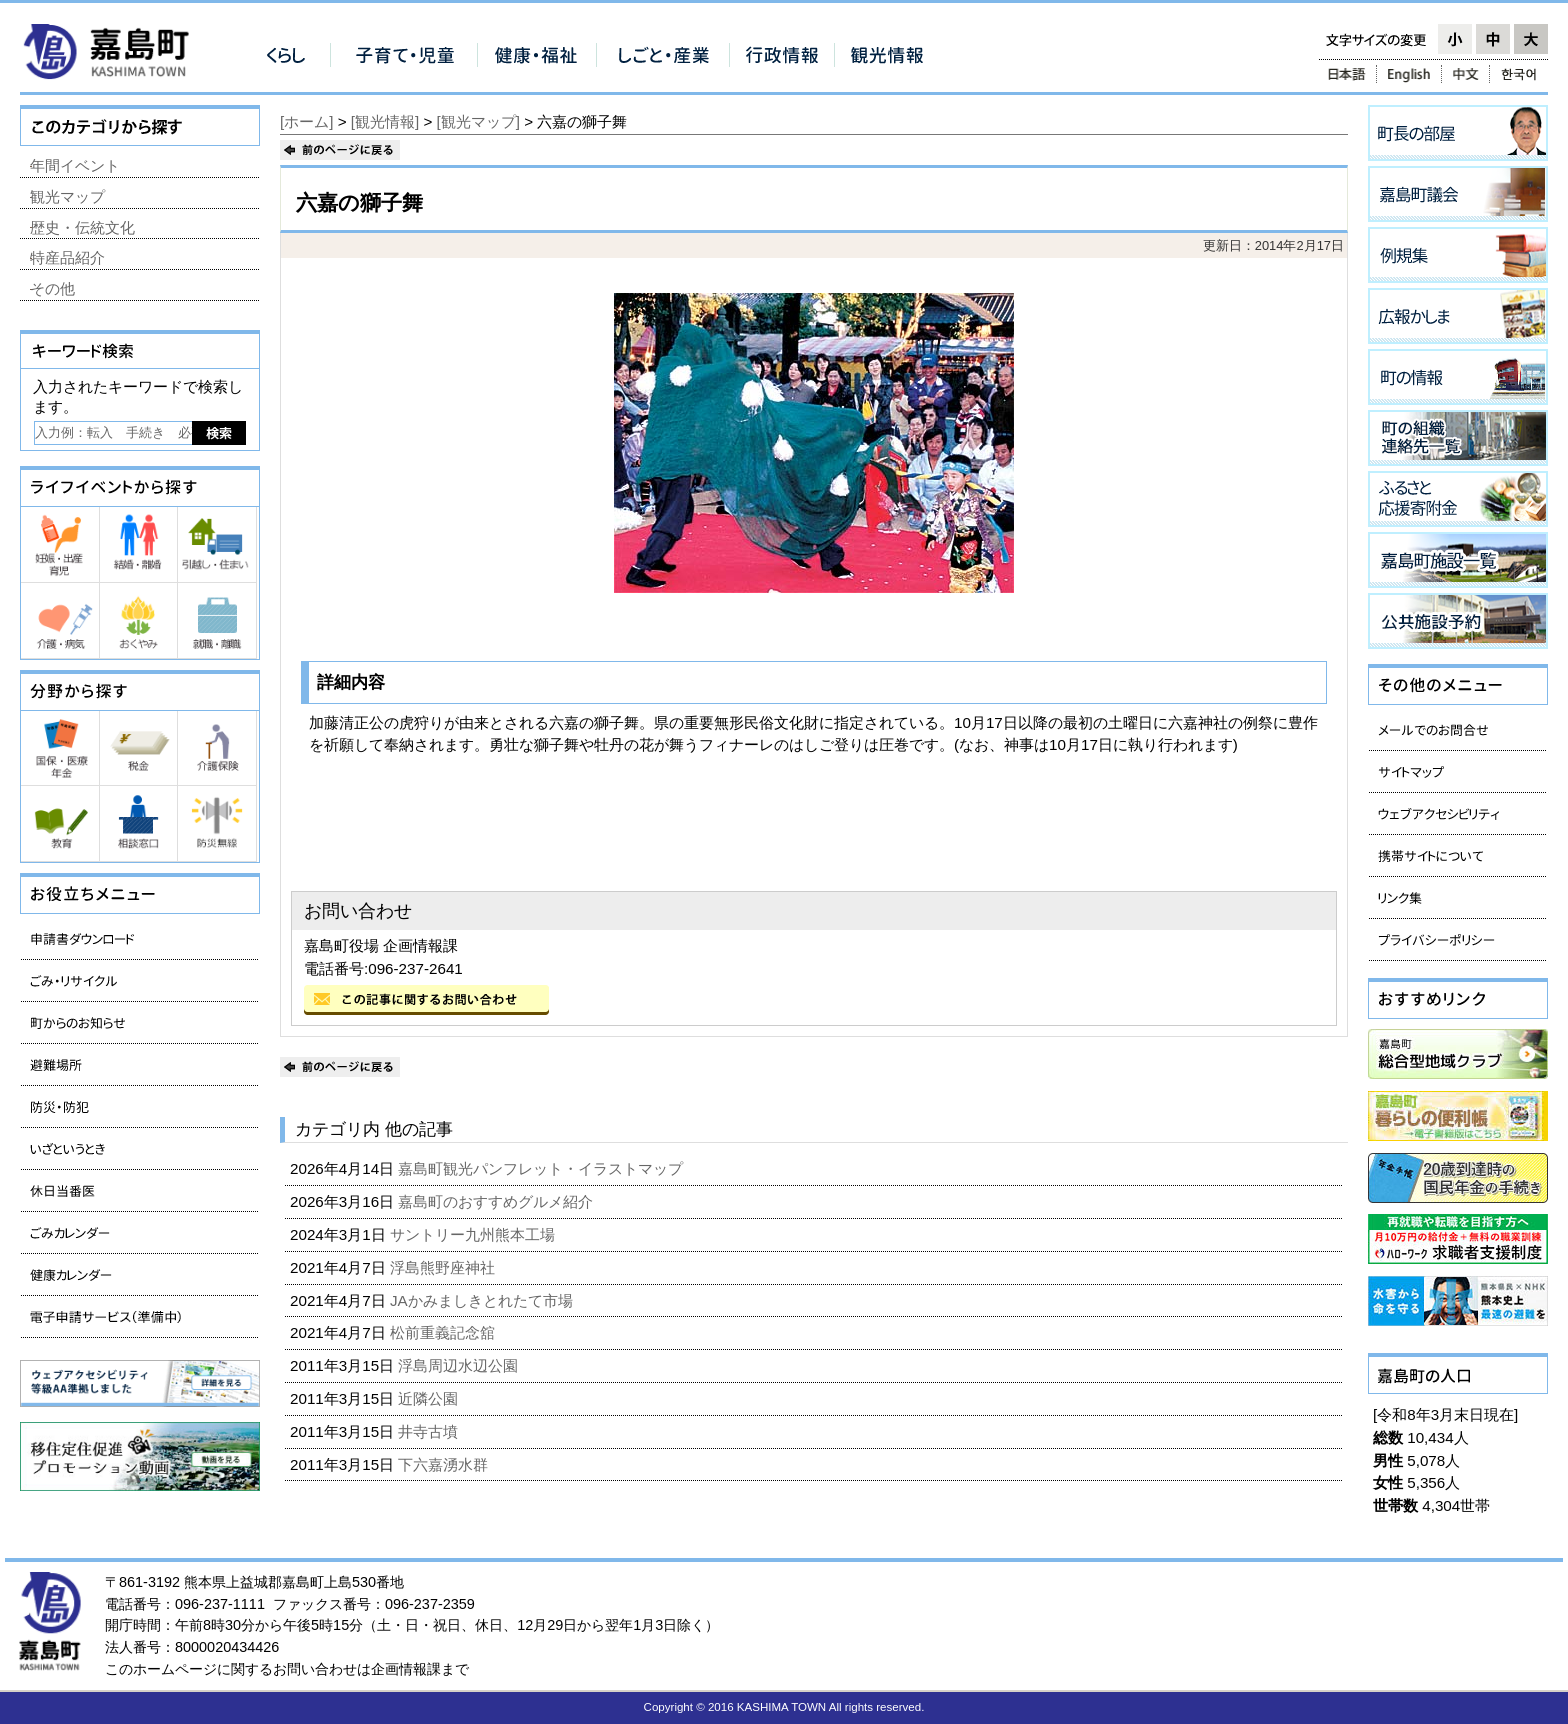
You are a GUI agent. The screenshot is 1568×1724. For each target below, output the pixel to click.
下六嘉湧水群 (445, 1464)
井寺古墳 (430, 1431)
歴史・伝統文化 (82, 227)
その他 (52, 288)
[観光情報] (385, 121)
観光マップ (67, 196)
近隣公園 (430, 1398)
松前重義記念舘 (444, 1332)
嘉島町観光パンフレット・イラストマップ (542, 1168)
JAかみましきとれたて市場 (483, 1300)
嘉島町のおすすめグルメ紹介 (497, 1201)
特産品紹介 (67, 257)
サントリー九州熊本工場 (474, 1234)
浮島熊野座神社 (444, 1267)
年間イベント (75, 165)
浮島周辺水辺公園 (460, 1365)
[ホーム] (306, 121)
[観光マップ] (478, 121)
